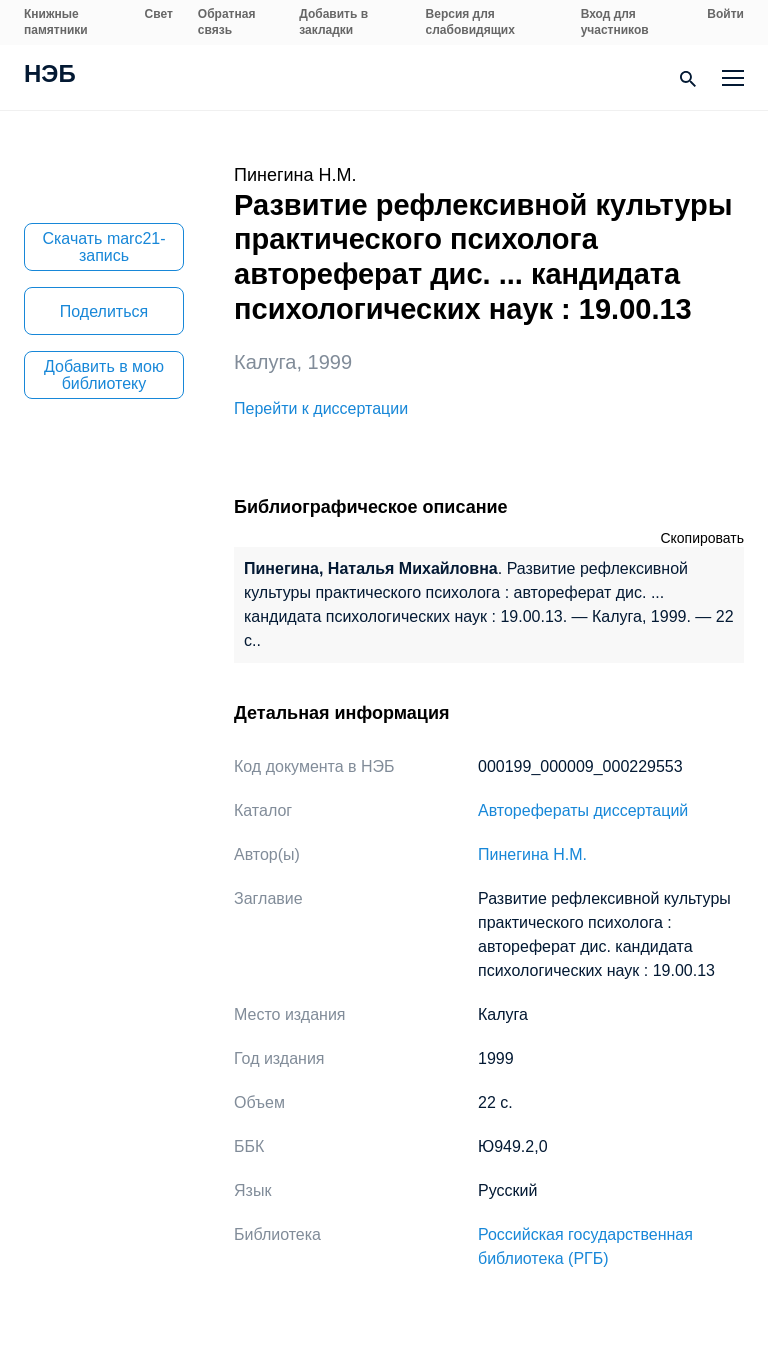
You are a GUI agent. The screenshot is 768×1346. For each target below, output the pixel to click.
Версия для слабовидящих (470, 22)
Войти (725, 14)
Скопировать (702, 538)
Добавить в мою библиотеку (104, 375)
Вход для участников (615, 22)
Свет (159, 14)
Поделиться (104, 311)
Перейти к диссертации (321, 408)
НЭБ (50, 76)
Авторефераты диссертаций (583, 810)
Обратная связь (227, 22)
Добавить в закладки (333, 22)
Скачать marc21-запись (103, 247)
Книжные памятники (56, 22)
